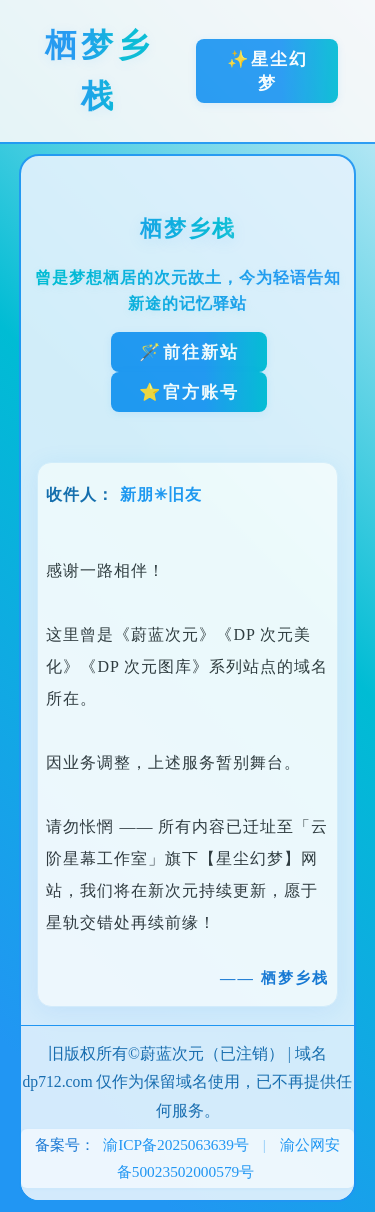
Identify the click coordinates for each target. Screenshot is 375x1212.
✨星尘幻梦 (267, 71)
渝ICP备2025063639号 (176, 1144)
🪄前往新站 (189, 352)
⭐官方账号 (189, 392)
